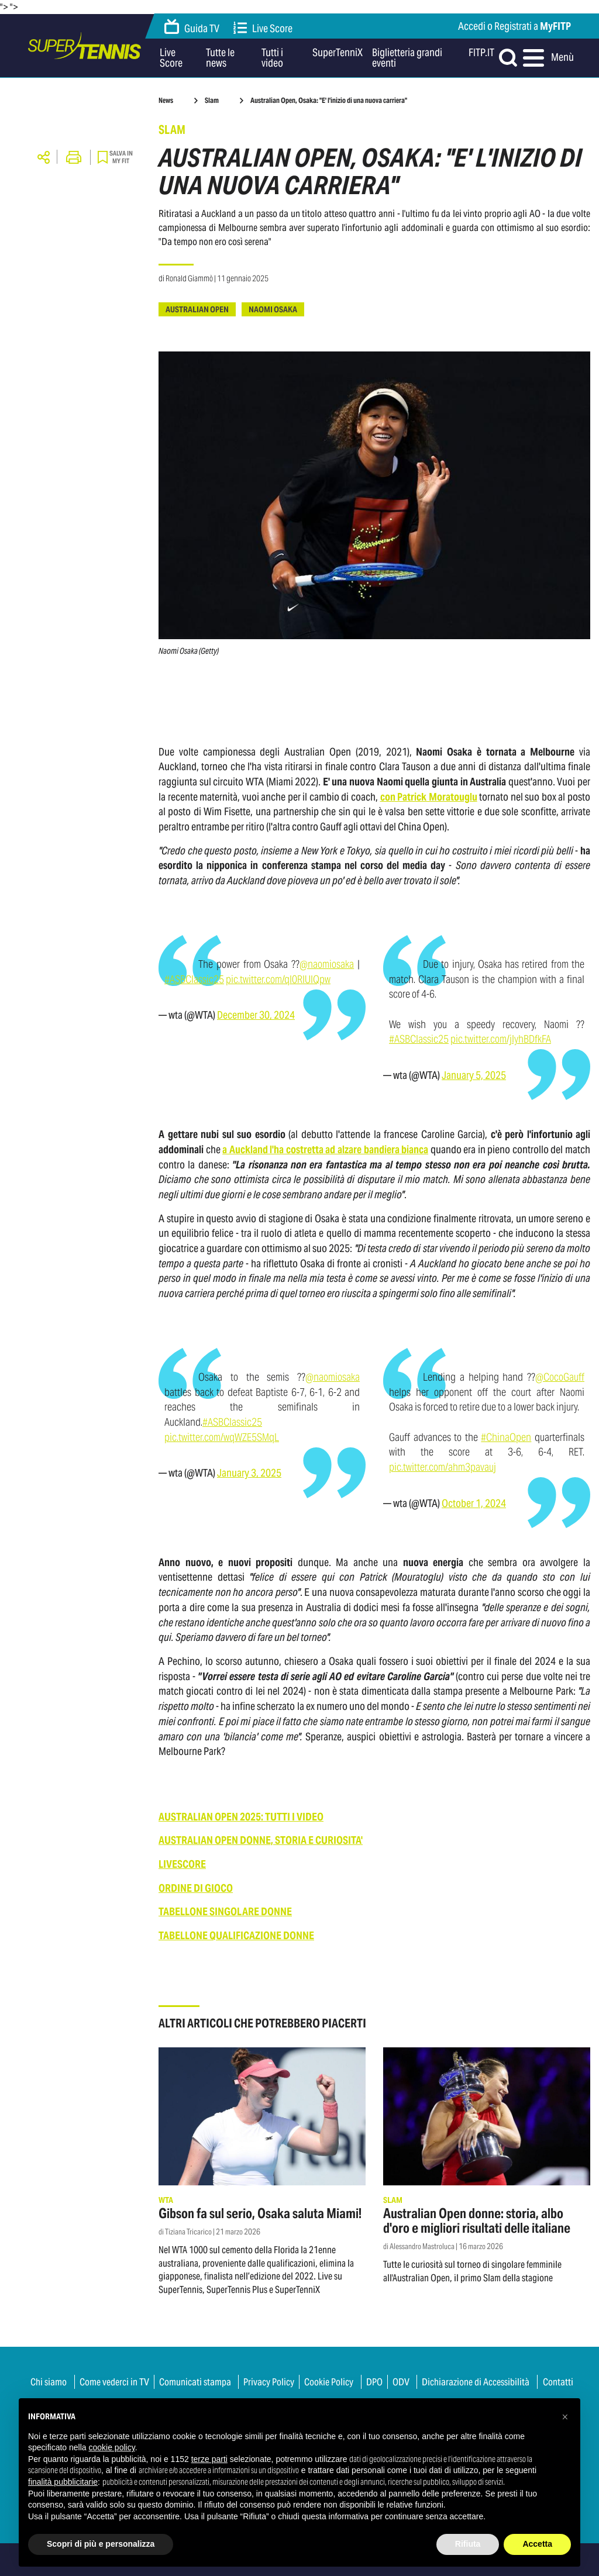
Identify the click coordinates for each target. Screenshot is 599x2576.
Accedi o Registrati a (514, 26)
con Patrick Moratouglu (428, 797)
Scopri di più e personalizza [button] (100, 2544)
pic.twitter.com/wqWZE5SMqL (221, 1437)
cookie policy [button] (112, 2447)
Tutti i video (272, 57)
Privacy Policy (268, 2381)
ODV (401, 2381)
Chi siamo (48, 2381)
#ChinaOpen (506, 1437)
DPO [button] (374, 2381)
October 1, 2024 (474, 1503)
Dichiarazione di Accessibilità (475, 2381)
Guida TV (191, 27)
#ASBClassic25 (194, 979)
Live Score (263, 28)
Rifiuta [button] (468, 2544)
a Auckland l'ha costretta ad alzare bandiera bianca (325, 1149)
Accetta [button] (537, 2544)
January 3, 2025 (249, 1473)
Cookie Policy (328, 2381)
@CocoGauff (559, 1377)
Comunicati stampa (195, 2381)
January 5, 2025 (474, 1075)
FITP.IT (481, 53)
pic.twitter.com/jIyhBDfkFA (500, 1039)
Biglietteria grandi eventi (407, 57)
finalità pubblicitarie (63, 2482)
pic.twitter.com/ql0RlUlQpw (278, 979)
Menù (547, 58)
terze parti (209, 2459)
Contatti (558, 2381)
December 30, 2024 (256, 1015)
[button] (565, 2417)
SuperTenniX (337, 53)
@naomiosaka (327, 964)
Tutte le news (220, 57)
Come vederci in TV (114, 2381)
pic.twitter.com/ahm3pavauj (442, 1467)
